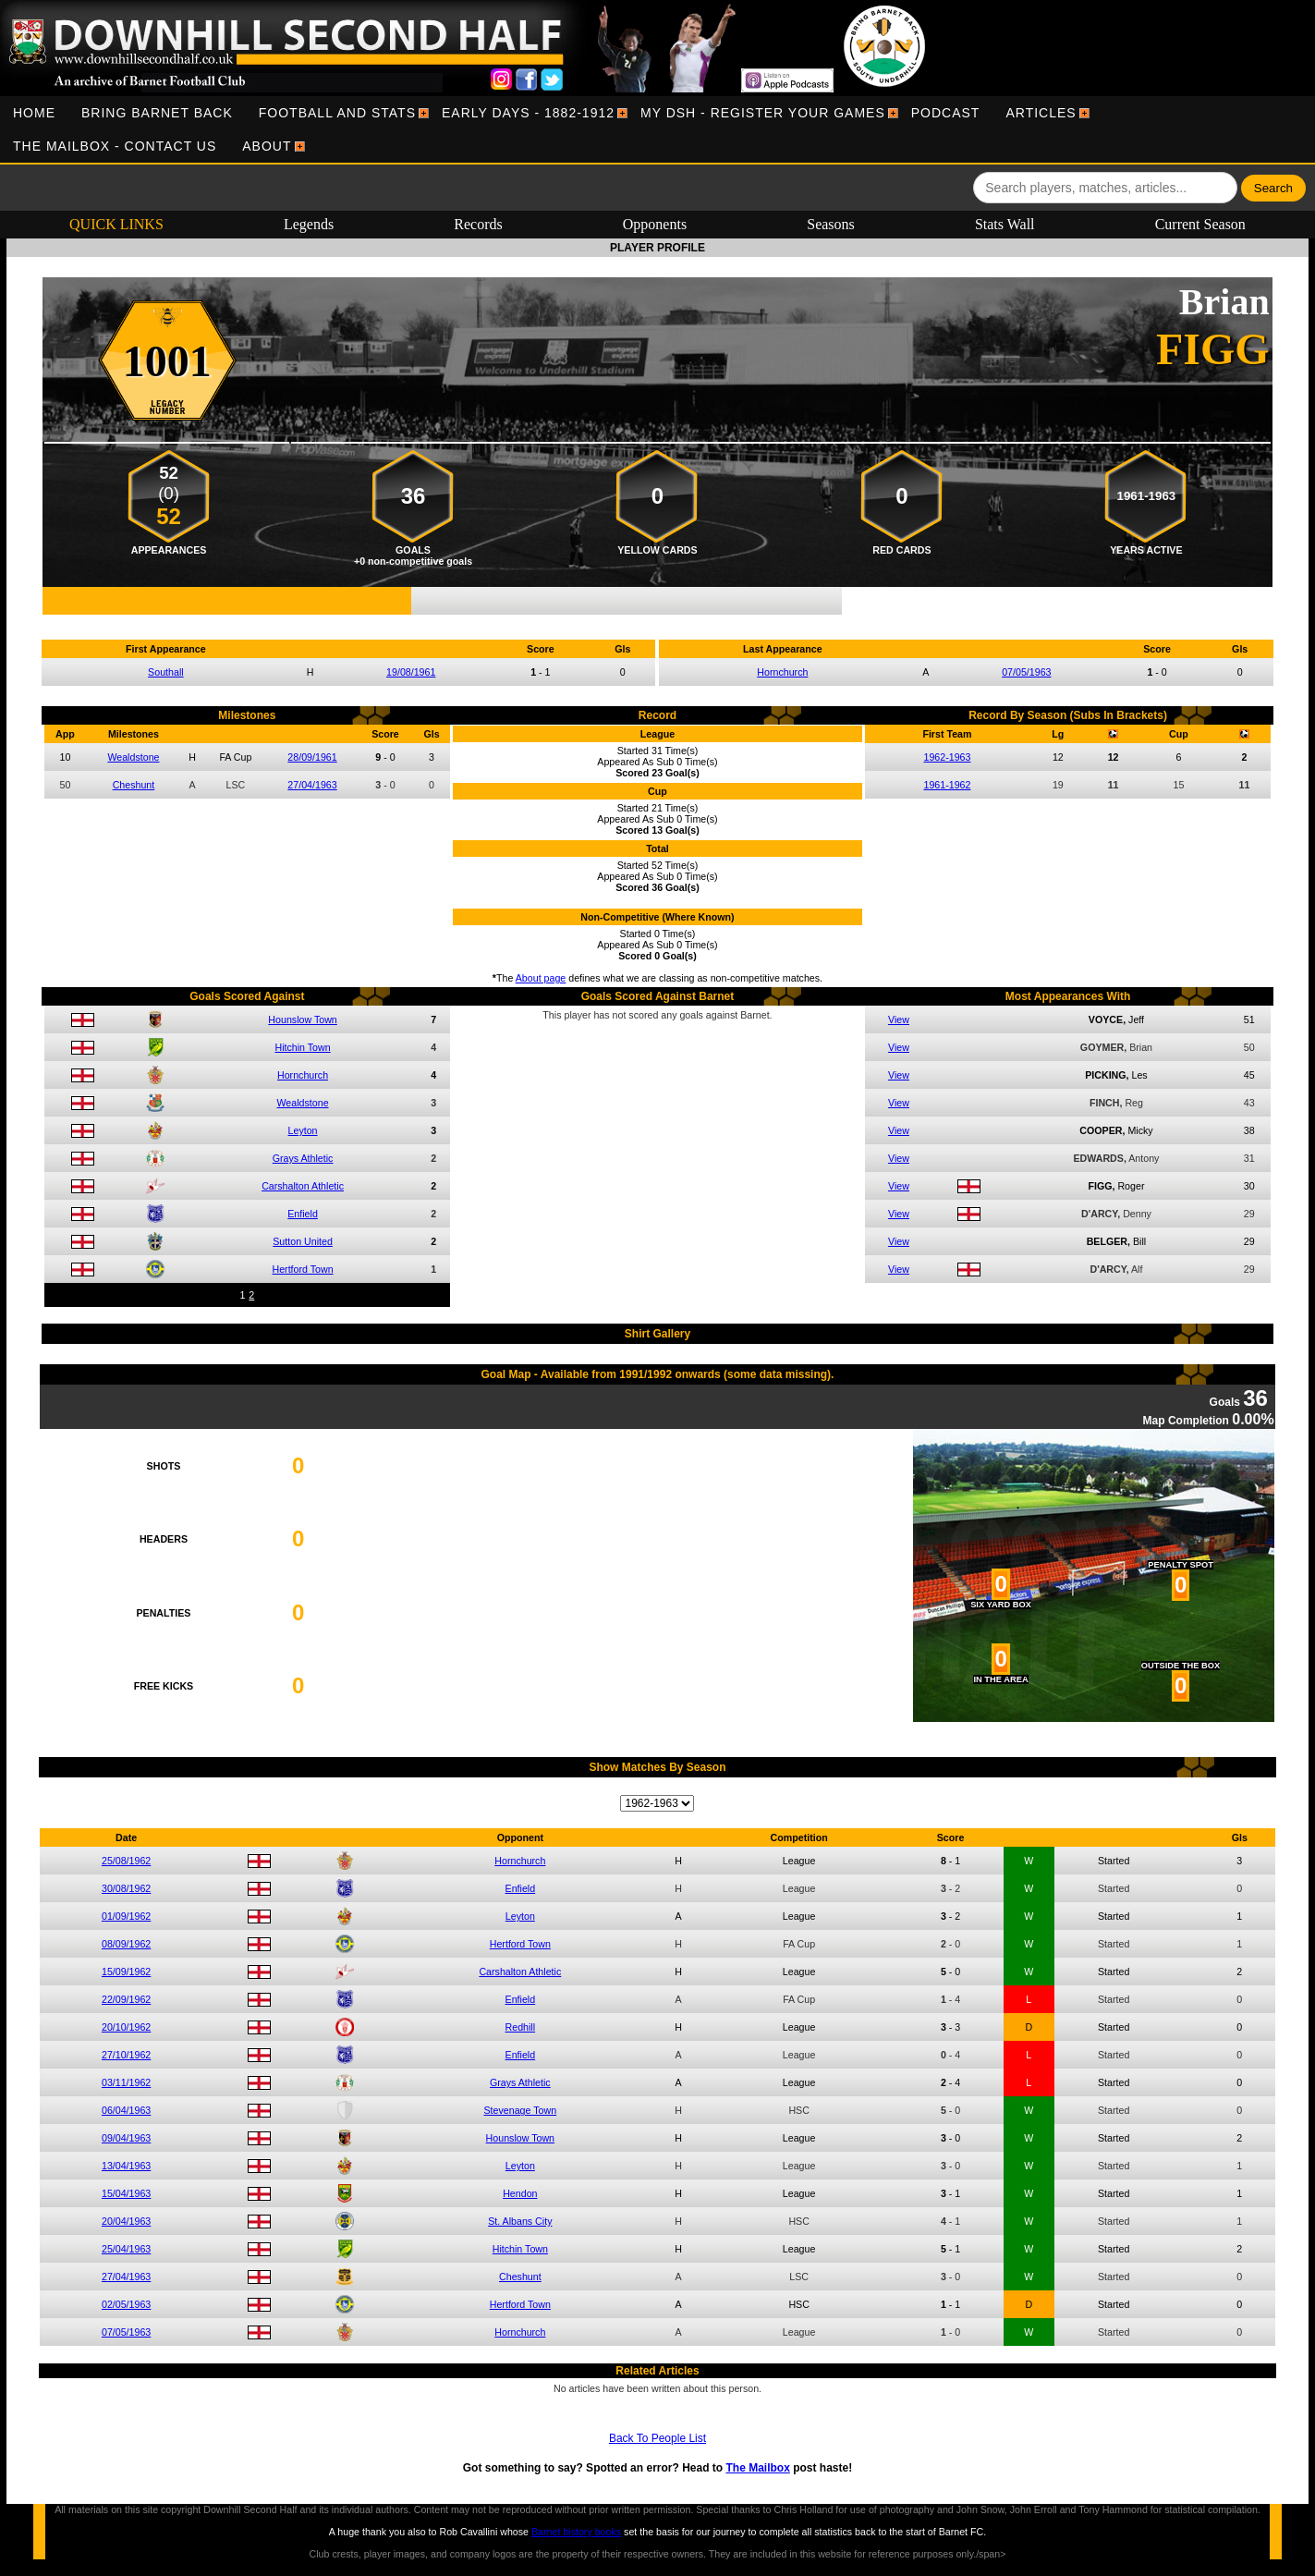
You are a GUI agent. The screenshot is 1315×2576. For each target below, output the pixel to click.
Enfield (302, 1213)
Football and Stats (337, 112)
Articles (1040, 112)
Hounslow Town (302, 1019)
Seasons (831, 224)
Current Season (1200, 224)
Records (478, 224)
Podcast (945, 112)
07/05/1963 (1026, 672)
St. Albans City (520, 2221)
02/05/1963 (126, 2304)
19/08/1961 (410, 672)
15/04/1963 (126, 2193)
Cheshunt (134, 784)
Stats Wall (1005, 224)
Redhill (520, 2027)
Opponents (655, 224)
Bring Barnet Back (157, 112)
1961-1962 (946, 784)
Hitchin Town (302, 1047)
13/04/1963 (126, 2165)
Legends (309, 224)
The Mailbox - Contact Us (114, 146)
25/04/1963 (126, 2248)
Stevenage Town (520, 2110)
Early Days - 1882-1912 (528, 112)
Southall (166, 672)
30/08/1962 (126, 1888)
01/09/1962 (126, 1916)
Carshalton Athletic (303, 1185)
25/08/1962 (126, 1860)
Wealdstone (133, 757)
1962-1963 (946, 757)
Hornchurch (782, 672)
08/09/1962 (126, 1943)
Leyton (303, 1130)
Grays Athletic (303, 1158)
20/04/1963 (126, 2221)
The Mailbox (757, 2467)
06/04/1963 (126, 2110)
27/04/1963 (311, 784)
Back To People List (657, 2438)
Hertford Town (302, 1269)
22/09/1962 (126, 1999)
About (266, 146)
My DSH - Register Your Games (762, 112)
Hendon (520, 2193)
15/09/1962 (126, 1971)
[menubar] (657, 129)
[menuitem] (34, 112)
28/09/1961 (311, 757)
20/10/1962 (126, 2027)
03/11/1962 (126, 2082)
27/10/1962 (126, 2054)
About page (541, 977)
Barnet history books (576, 2531)
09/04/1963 (126, 2137)
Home (34, 112)
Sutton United (303, 1241)
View (898, 1019)
